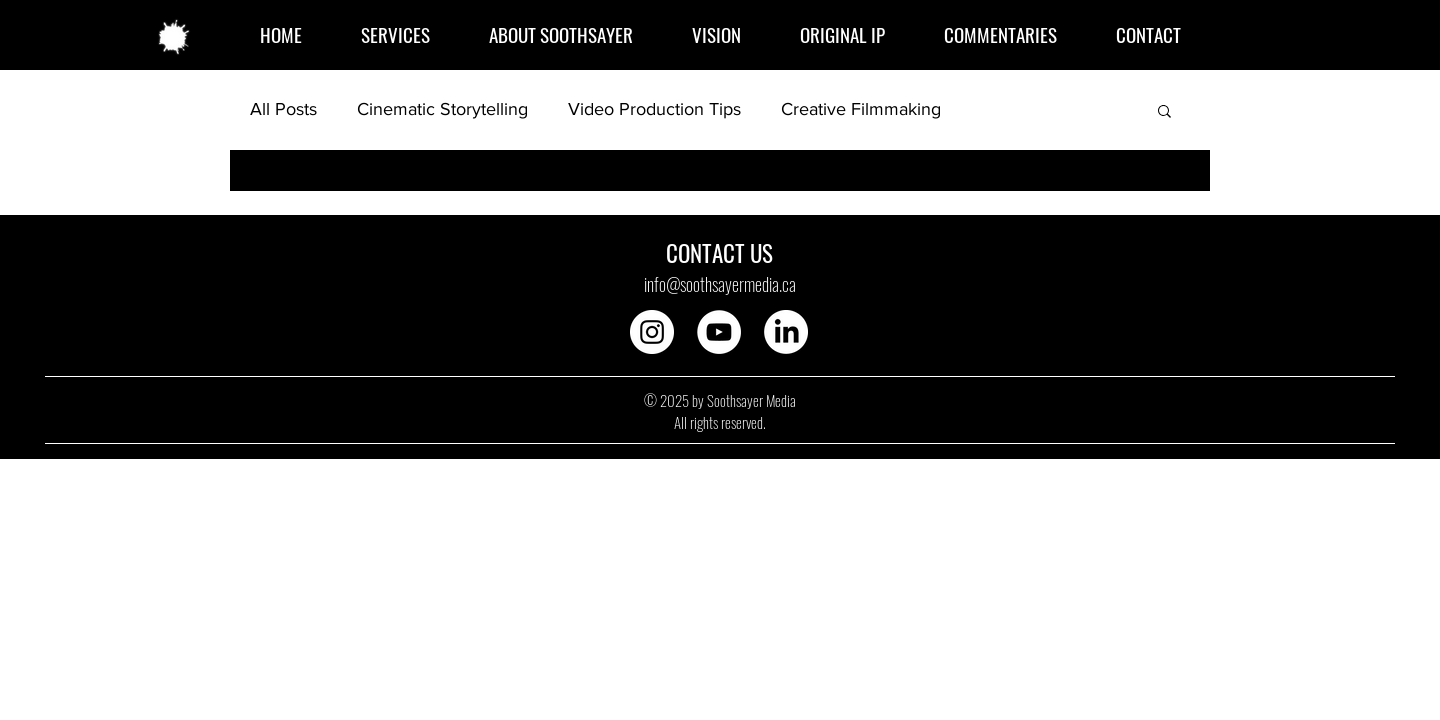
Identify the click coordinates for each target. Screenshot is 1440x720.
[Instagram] (652, 332)
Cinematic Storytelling (442, 109)
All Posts (283, 109)
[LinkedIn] (786, 332)
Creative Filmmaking (861, 109)
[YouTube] (719, 332)
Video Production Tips (654, 109)
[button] (1164, 112)
